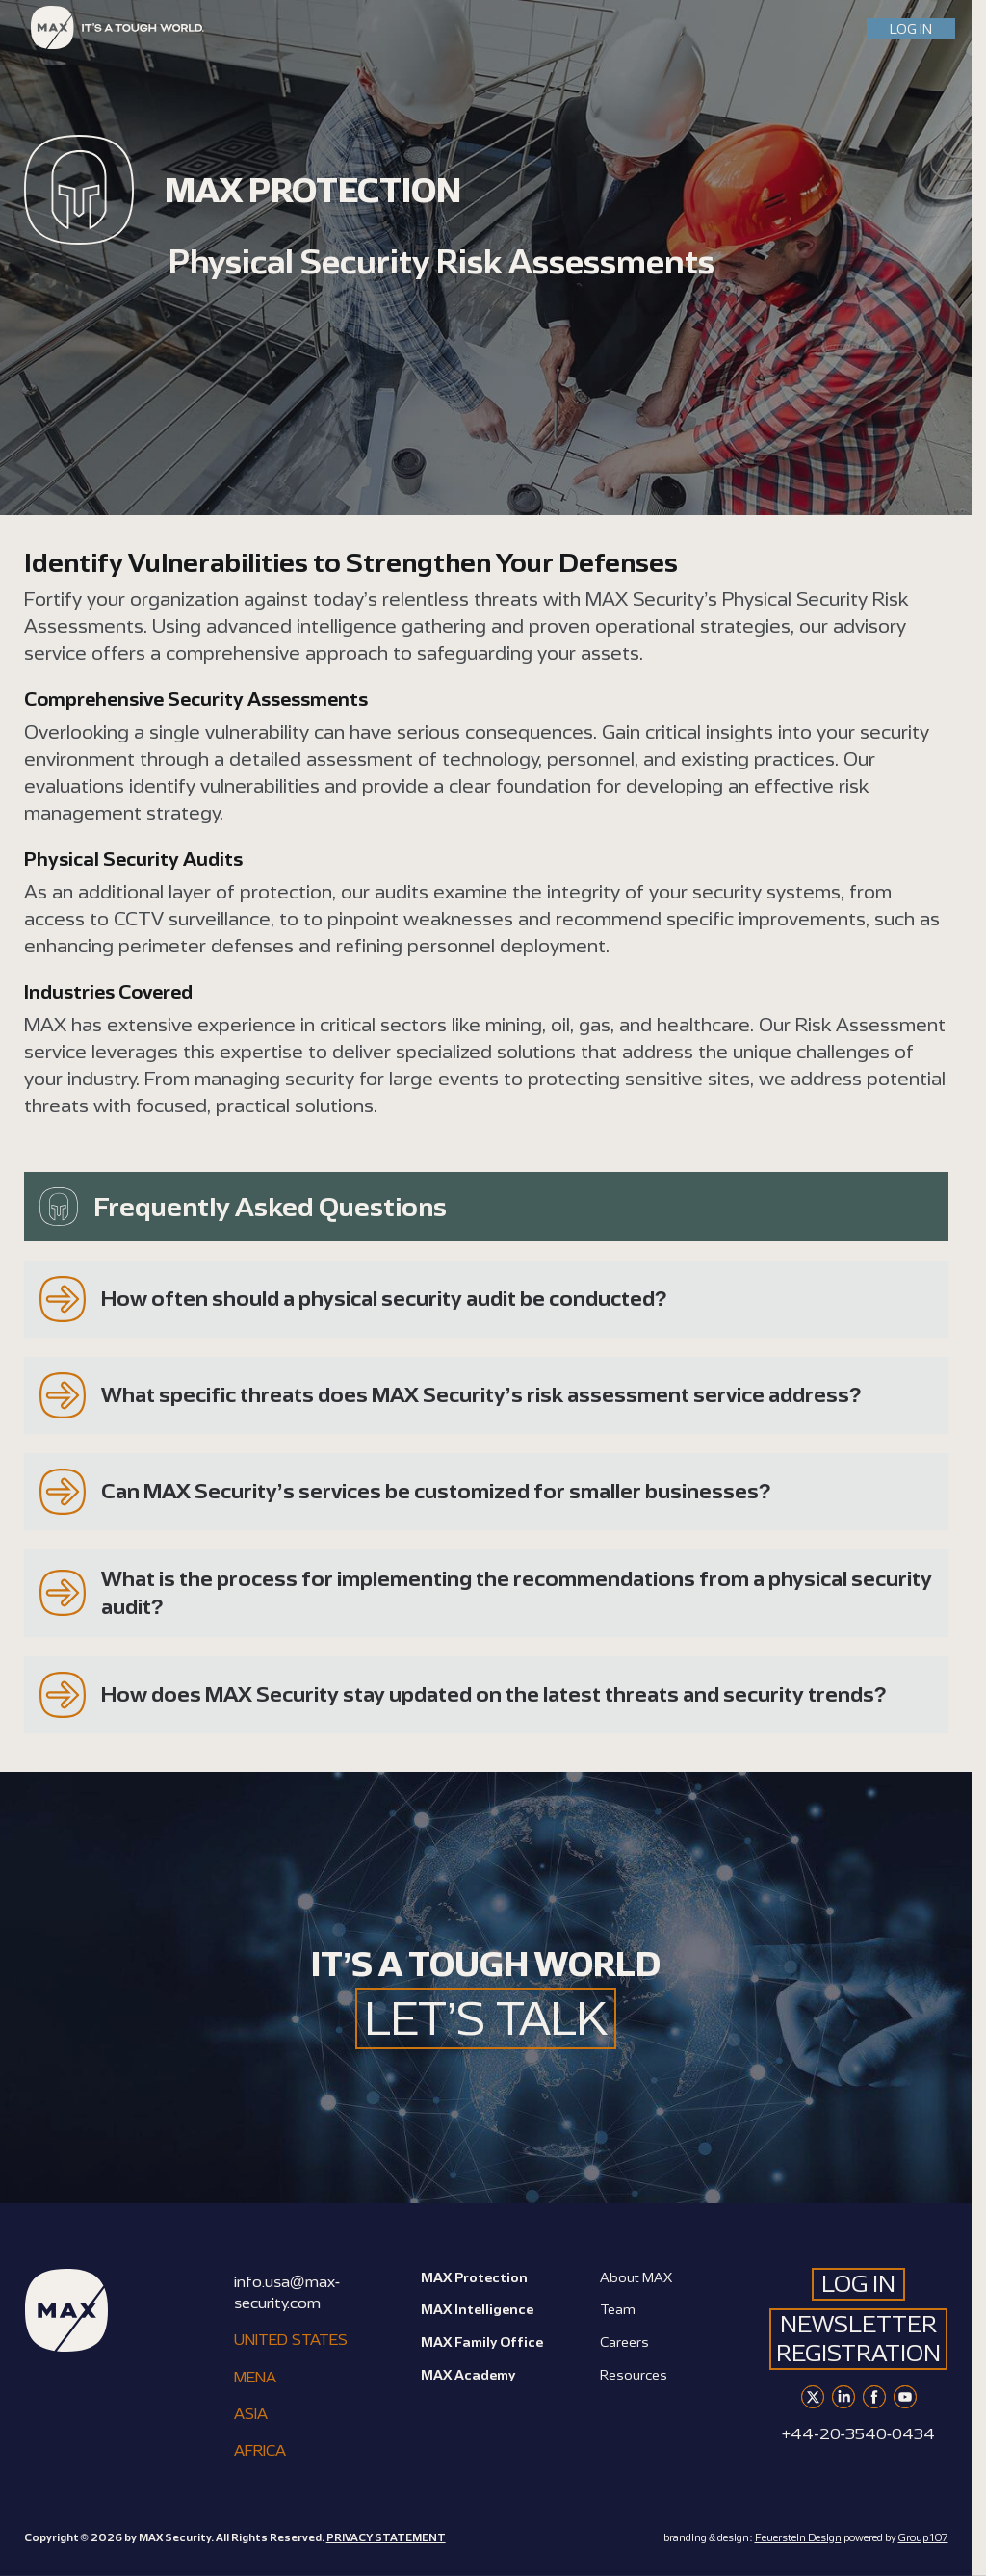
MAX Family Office (482, 2341)
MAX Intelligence (477, 2309)
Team (618, 2309)
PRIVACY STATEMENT (386, 2537)
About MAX (636, 2277)
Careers (624, 2341)
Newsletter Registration (858, 2338)
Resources (633, 2374)
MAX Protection (474, 2277)
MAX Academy (468, 2374)
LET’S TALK (486, 2018)
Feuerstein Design (798, 2537)
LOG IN (911, 28)
